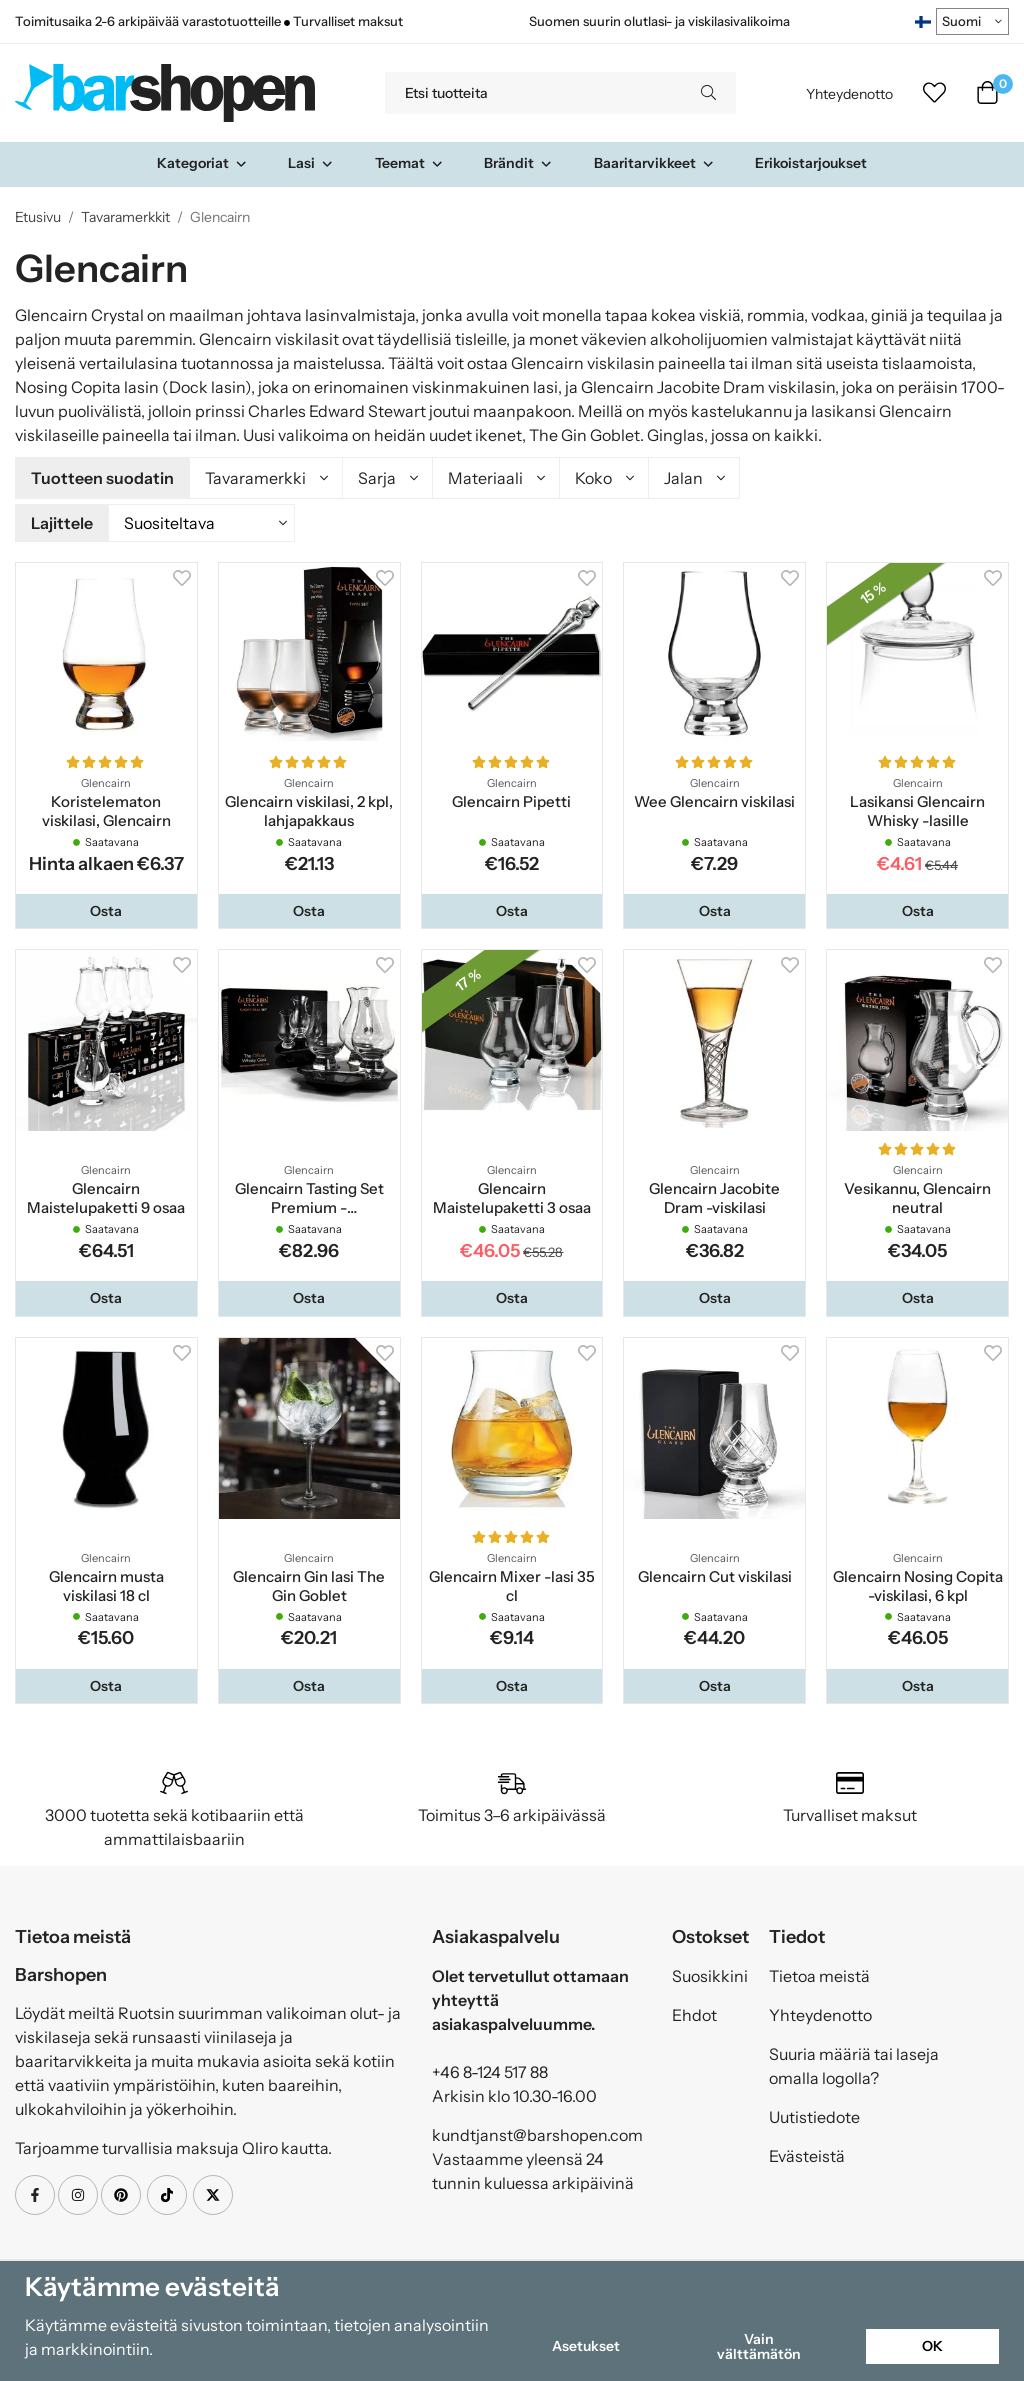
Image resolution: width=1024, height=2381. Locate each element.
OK (932, 2346)
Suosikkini (710, 1973)
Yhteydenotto (849, 94)
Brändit (518, 163)
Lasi (311, 163)
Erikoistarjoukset (811, 163)
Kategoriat (202, 163)
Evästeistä (807, 2153)
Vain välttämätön (759, 2346)
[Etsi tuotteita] (533, 93)
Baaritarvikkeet (654, 163)
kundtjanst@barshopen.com (537, 2132)
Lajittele (62, 521)
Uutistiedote (814, 2114)
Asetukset (586, 2346)
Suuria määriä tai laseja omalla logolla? (854, 2063)
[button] (106, 908)
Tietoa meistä (819, 1973)
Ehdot (694, 2012)
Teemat (409, 163)
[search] (708, 93)
